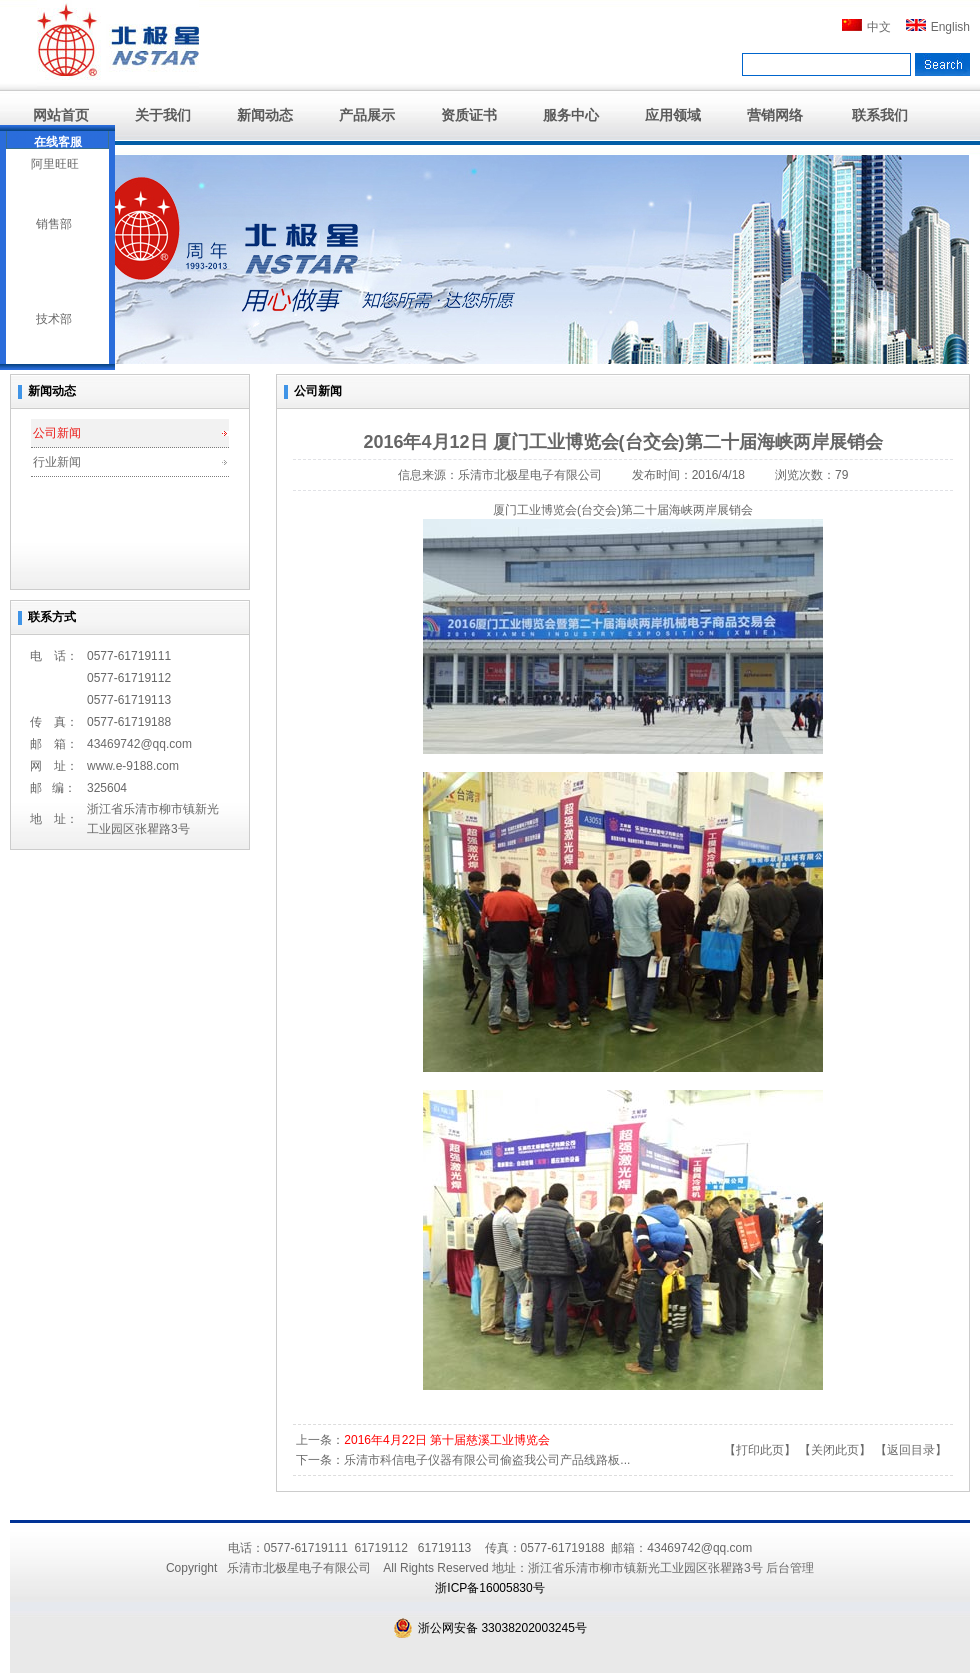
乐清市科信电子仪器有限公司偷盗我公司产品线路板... (487, 1460)
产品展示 (367, 115)
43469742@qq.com (139, 744)
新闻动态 (265, 115)
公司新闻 (57, 433)
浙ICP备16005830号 (489, 1588)
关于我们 (163, 115)
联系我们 (880, 115)
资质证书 (469, 115)
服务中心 (571, 115)
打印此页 (760, 1450)
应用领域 (673, 115)
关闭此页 (835, 1450)
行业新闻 (57, 462)
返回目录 (911, 1450)
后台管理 (790, 1568)
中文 (866, 27)
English (938, 27)
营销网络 (775, 115)
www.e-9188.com (133, 766)
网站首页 (61, 115)
